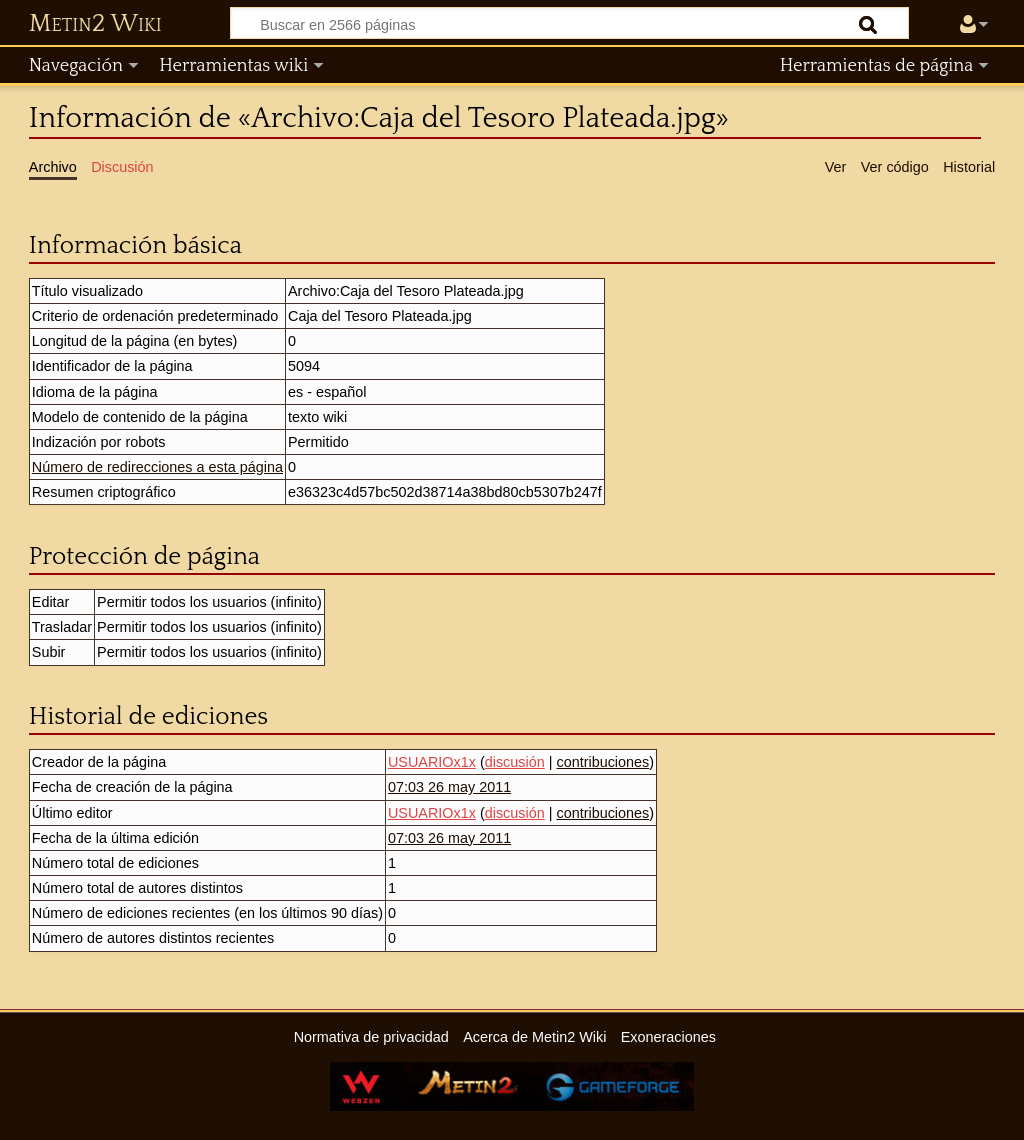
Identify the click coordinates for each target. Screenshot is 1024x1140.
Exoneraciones (668, 1037)
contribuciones (602, 762)
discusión (515, 762)
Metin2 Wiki (95, 24)
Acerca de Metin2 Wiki (534, 1037)
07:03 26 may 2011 (449, 787)
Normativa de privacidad (371, 1037)
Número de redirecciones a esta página (157, 467)
